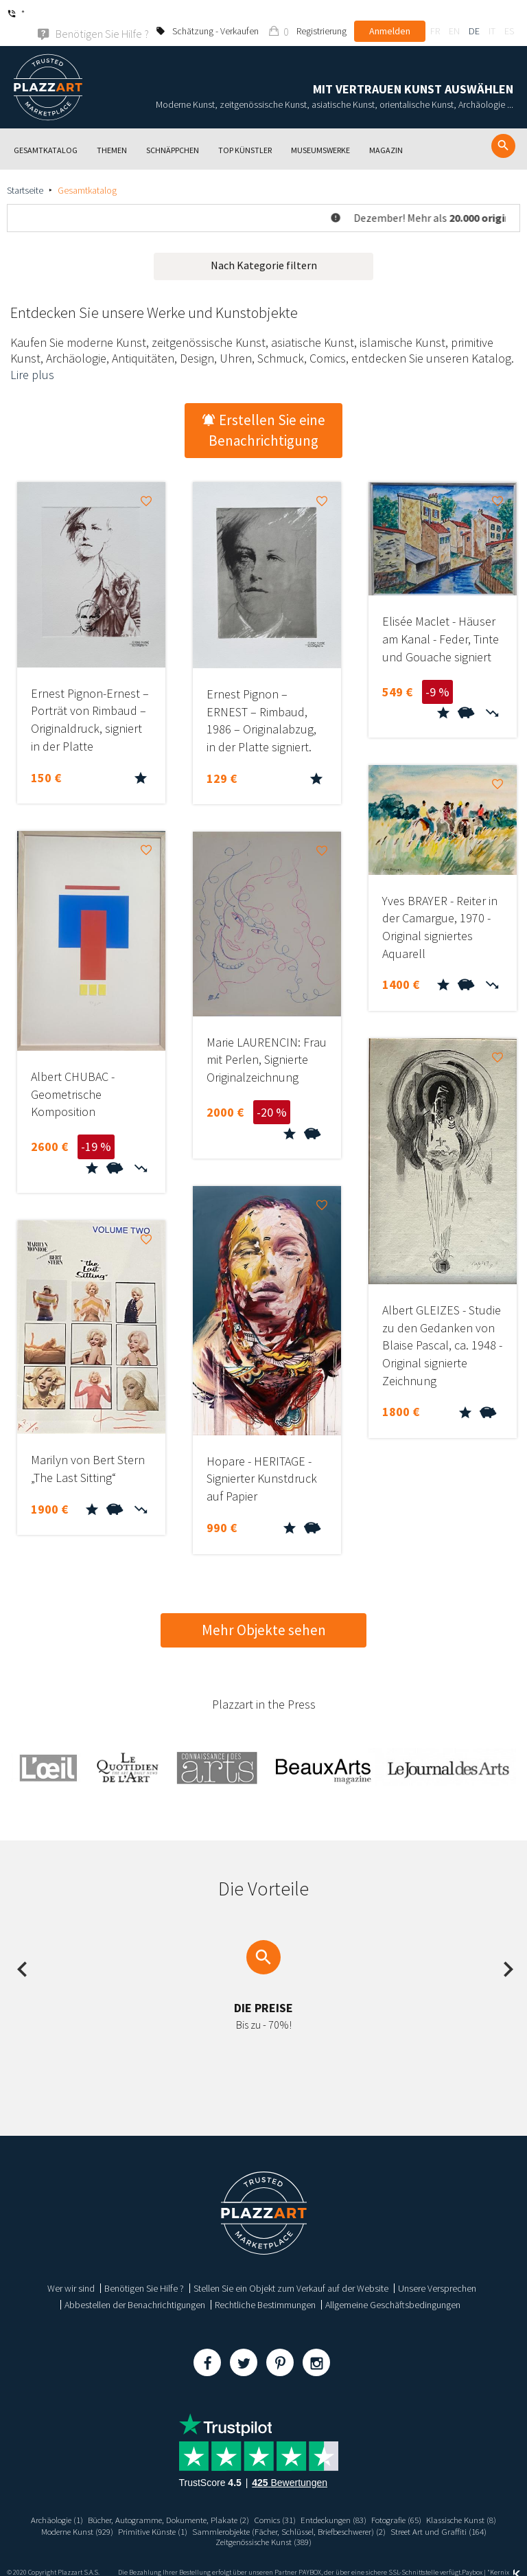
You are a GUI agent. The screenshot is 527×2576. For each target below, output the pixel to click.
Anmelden (389, 14)
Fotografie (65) (451, 2502)
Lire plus (32, 357)
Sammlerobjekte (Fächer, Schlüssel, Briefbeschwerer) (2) (387, 2514)
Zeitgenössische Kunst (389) (317, 2526)
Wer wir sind (71, 2270)
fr (435, 14)
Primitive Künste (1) (235, 2514)
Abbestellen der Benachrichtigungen (135, 2287)
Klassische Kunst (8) (69, 2514)
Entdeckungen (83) (381, 2502)
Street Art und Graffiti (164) (206, 2526)
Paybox (472, 2557)
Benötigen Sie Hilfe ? (144, 2270)
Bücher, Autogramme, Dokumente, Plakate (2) (200, 2502)
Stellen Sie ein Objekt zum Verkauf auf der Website (291, 2270)
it (492, 14)
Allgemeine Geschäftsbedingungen (392, 2287)
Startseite (25, 172)
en (454, 14)
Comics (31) (317, 2502)
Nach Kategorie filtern (264, 247)
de (474, 14)
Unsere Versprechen (437, 2270)
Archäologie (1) (76, 2502)
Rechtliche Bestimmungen (265, 2287)
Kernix (505, 2557)
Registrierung (321, 14)
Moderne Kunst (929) (153, 2514)
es (509, 14)
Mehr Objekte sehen (264, 1612)
